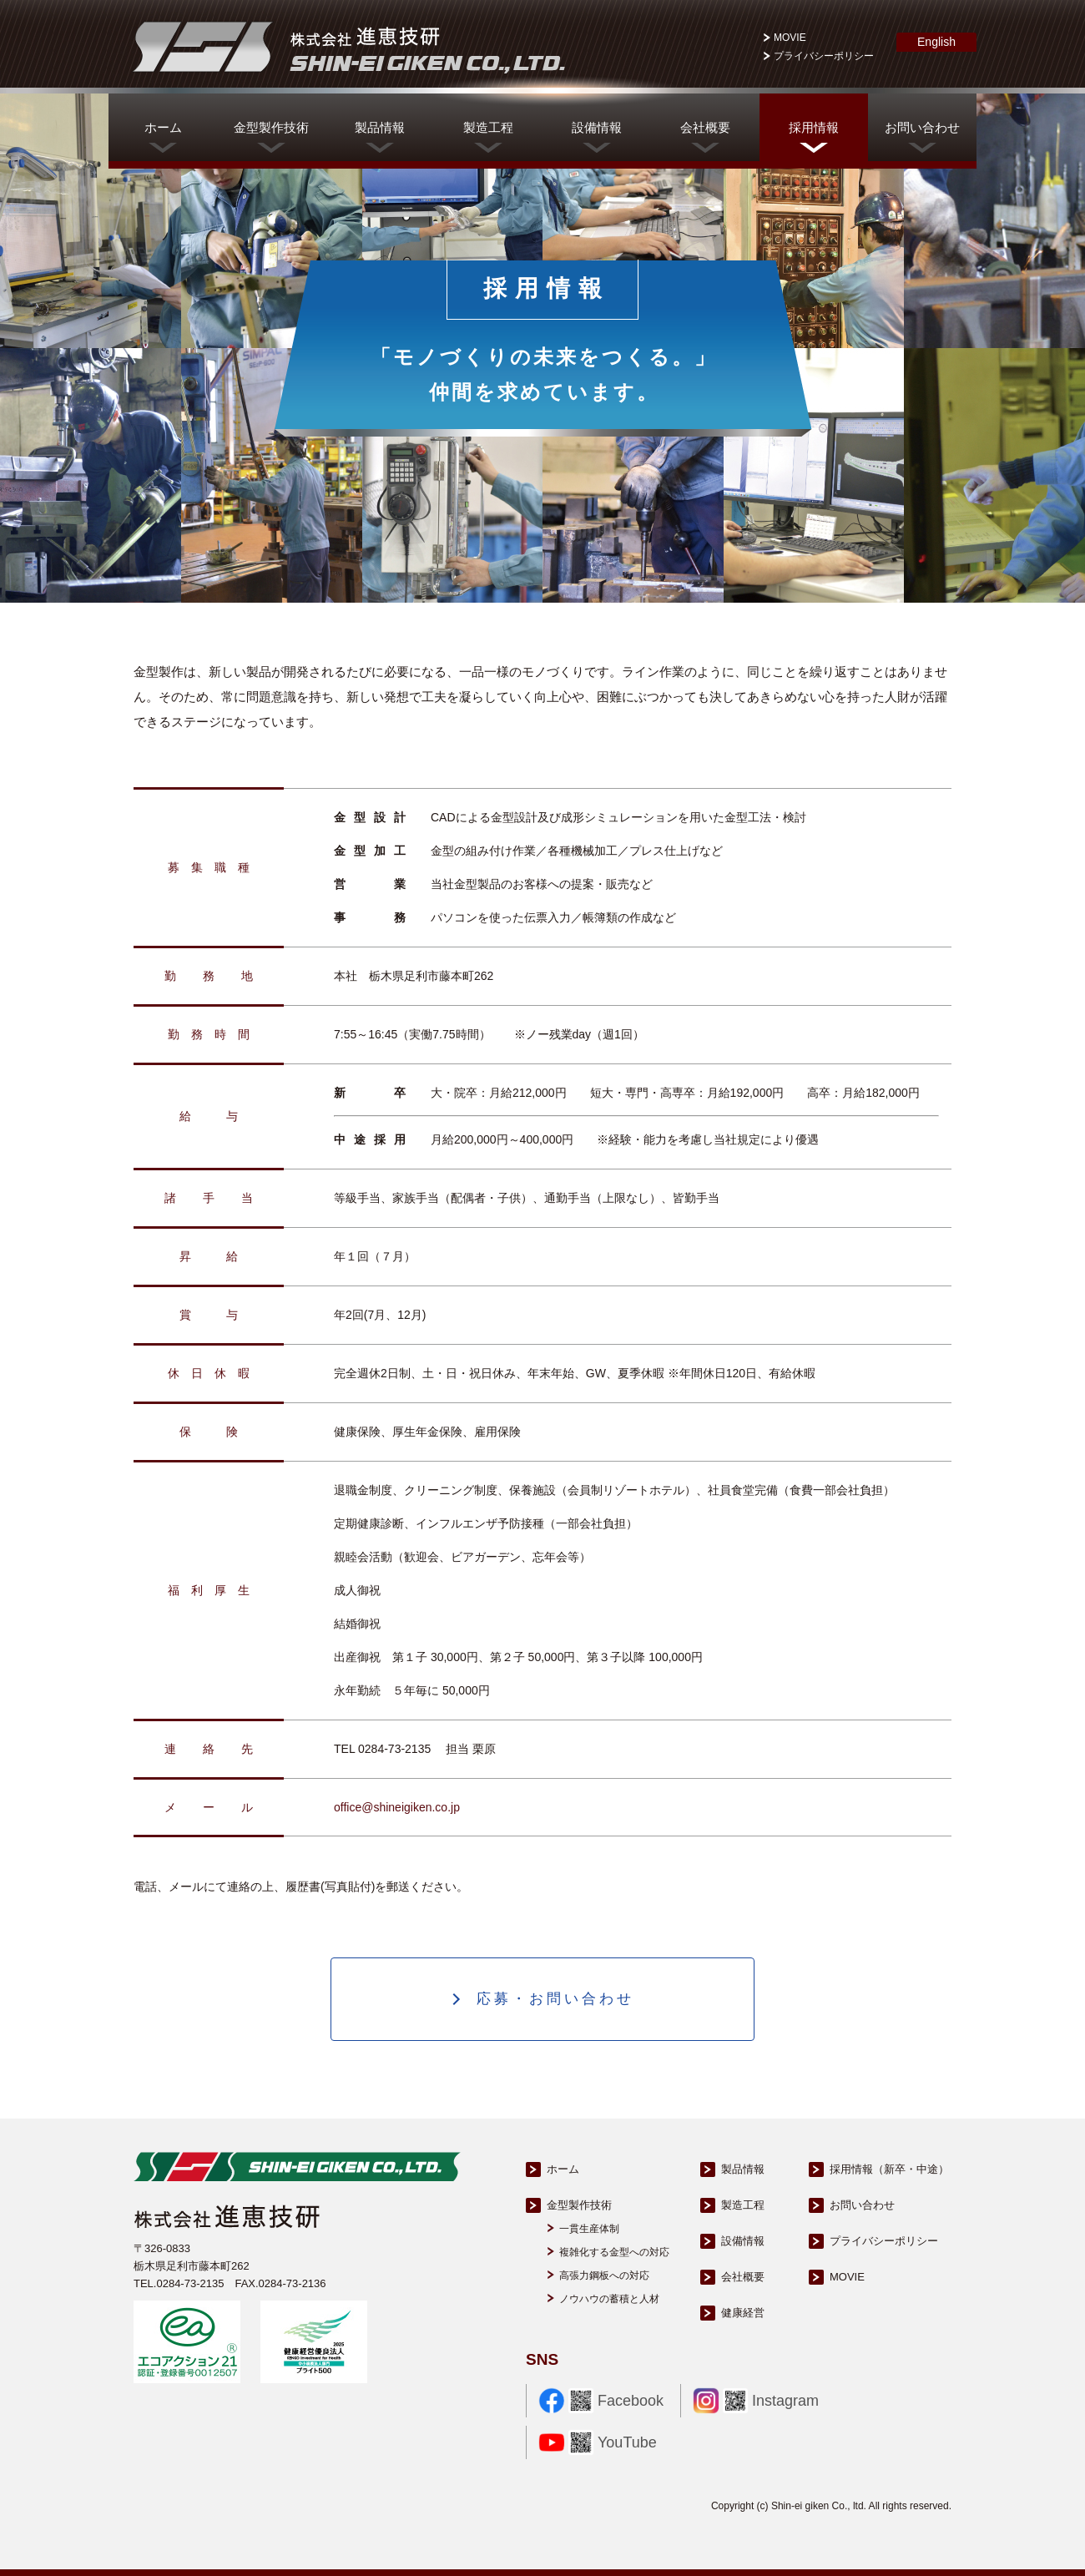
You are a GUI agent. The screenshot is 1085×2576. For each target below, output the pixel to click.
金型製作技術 (271, 127)
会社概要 (705, 127)
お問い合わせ (922, 127)
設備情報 (597, 127)
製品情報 (380, 127)
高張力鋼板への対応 (604, 2275)
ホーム (163, 127)
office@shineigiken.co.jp (397, 1807)
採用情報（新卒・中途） (889, 2169)
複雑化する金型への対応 (614, 2252)
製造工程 (488, 127)
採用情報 (814, 127)
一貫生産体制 (589, 2229)
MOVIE (790, 37)
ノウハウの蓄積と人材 (609, 2299)
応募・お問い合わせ (555, 1999)
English (936, 45)
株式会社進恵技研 (347, 46)
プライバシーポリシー (824, 56)
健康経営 (743, 2312)
